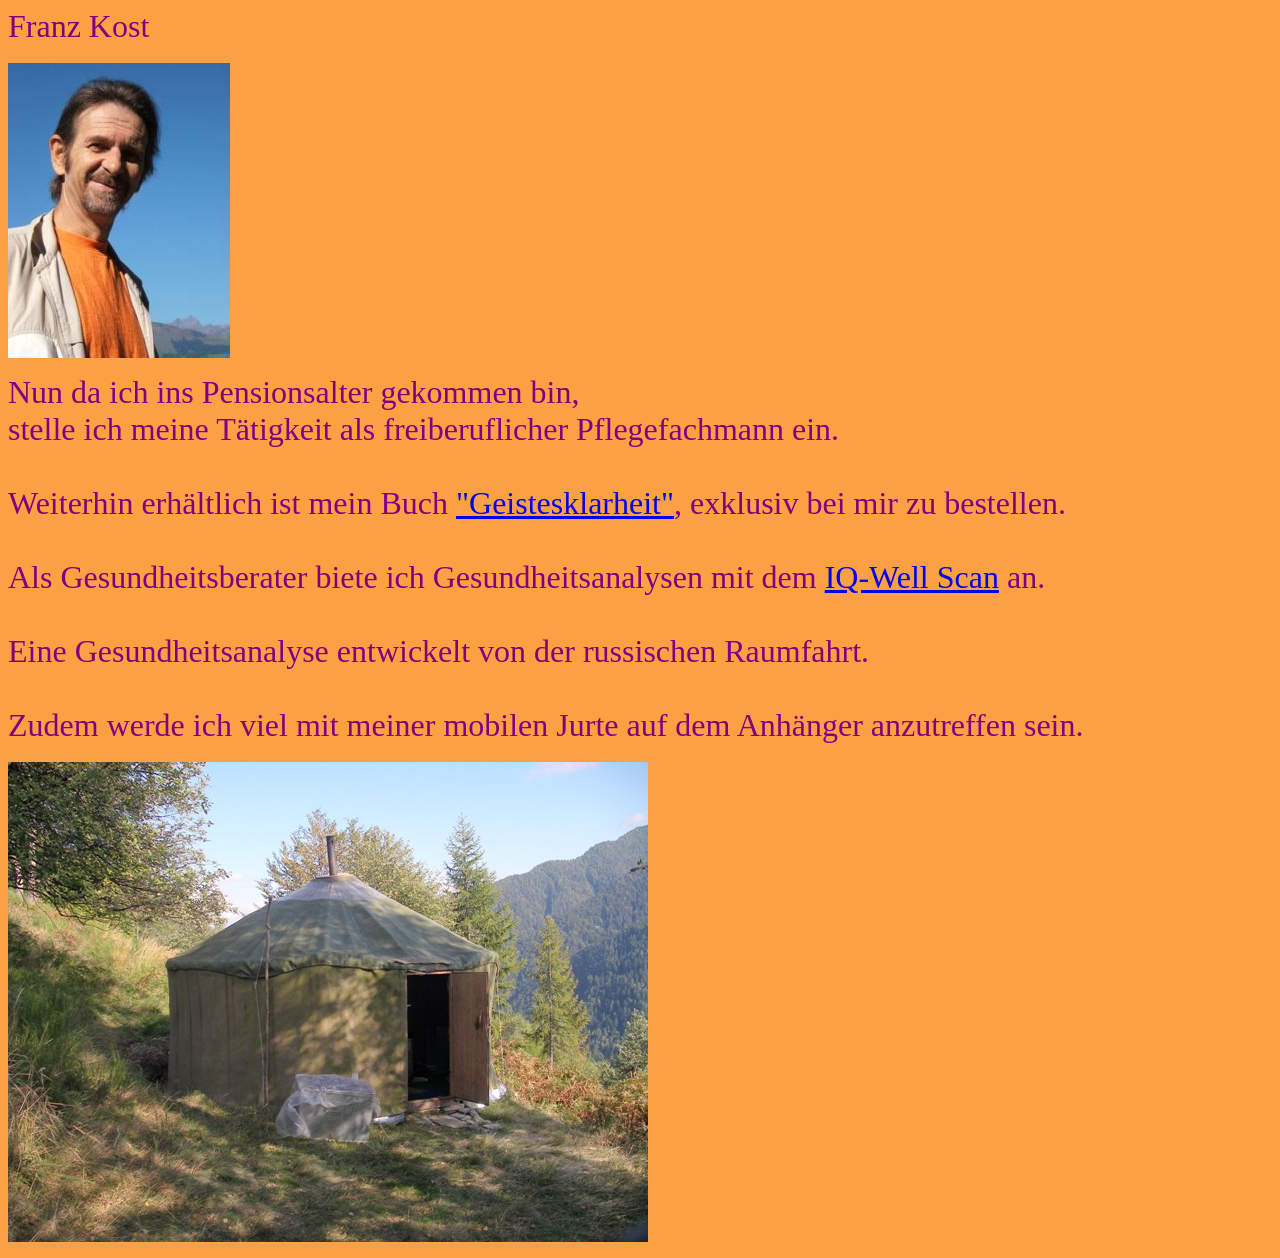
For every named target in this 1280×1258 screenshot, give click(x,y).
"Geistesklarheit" (565, 503)
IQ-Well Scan (912, 577)
